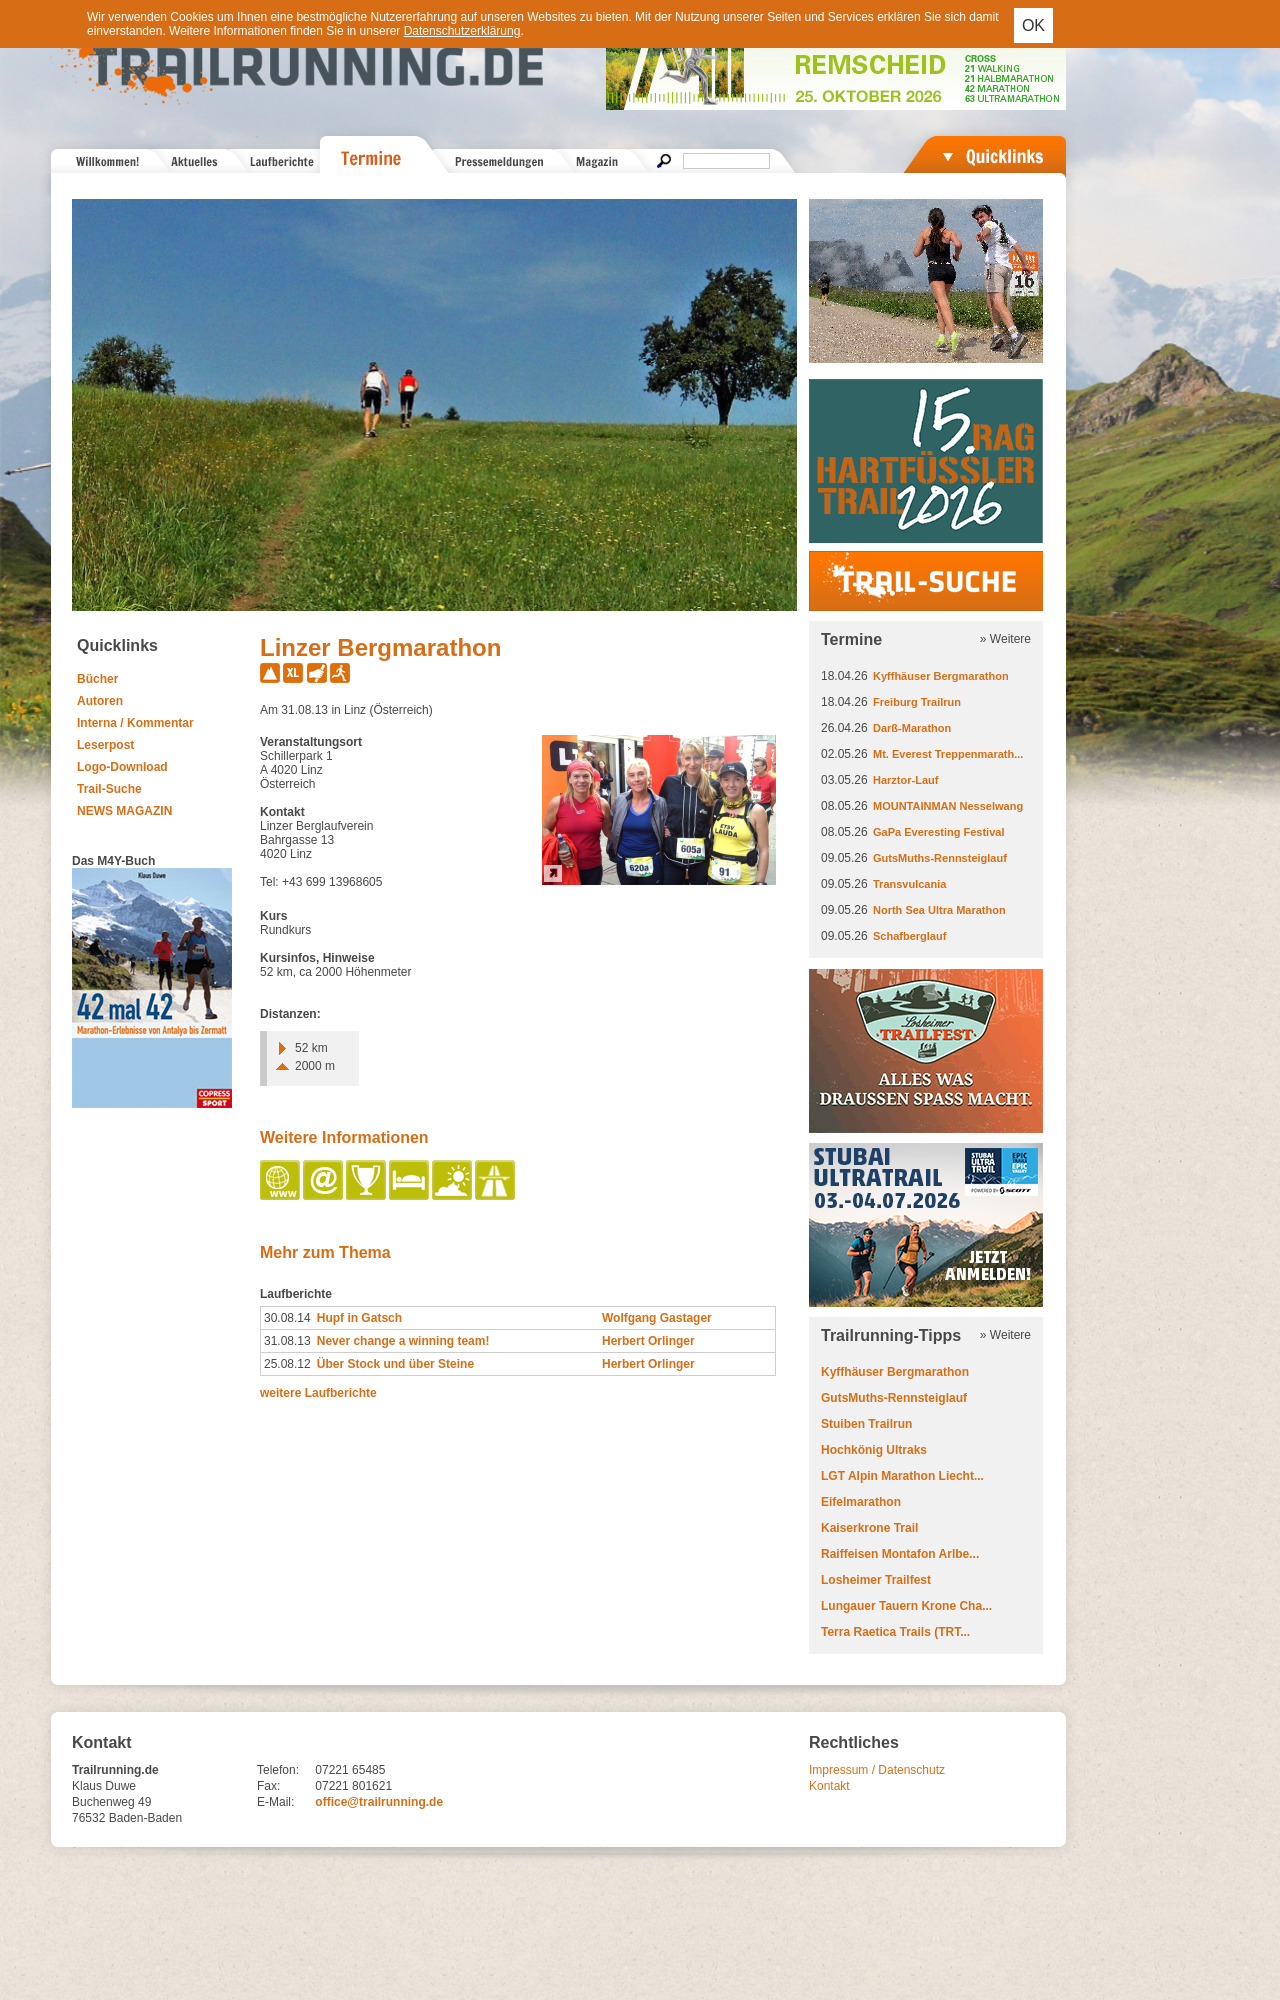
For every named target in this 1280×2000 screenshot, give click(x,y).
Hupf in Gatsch (359, 1318)
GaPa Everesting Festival (938, 832)
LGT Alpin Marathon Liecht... (902, 1476)
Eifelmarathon (861, 1502)
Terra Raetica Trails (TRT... (895, 1632)
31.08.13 (287, 1341)
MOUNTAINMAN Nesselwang (948, 806)
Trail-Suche (109, 789)
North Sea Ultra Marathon (939, 910)
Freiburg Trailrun (917, 702)
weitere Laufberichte (318, 1393)
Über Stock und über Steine (395, 1364)
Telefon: (278, 1770)
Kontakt (829, 1786)
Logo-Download (122, 767)
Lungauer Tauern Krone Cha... (906, 1606)
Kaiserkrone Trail (869, 1528)
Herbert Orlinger (648, 1341)
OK (1033, 25)
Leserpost (105, 745)
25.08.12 (287, 1364)
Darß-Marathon (912, 728)
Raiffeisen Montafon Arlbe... (900, 1554)
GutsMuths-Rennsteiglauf (940, 858)
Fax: (268, 1786)
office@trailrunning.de (379, 1802)
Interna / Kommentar (135, 723)
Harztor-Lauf (905, 780)
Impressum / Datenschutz (877, 1770)
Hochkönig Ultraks (874, 1450)
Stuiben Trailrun (866, 1424)
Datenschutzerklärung (462, 31)
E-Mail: (275, 1802)
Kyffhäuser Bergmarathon (941, 676)
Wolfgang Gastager (657, 1318)
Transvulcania (909, 884)
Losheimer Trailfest (876, 1580)
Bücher (97, 679)
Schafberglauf (909, 936)
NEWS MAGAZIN (124, 811)
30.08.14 (287, 1318)
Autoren (100, 701)
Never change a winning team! (403, 1341)
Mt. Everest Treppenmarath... (948, 754)
